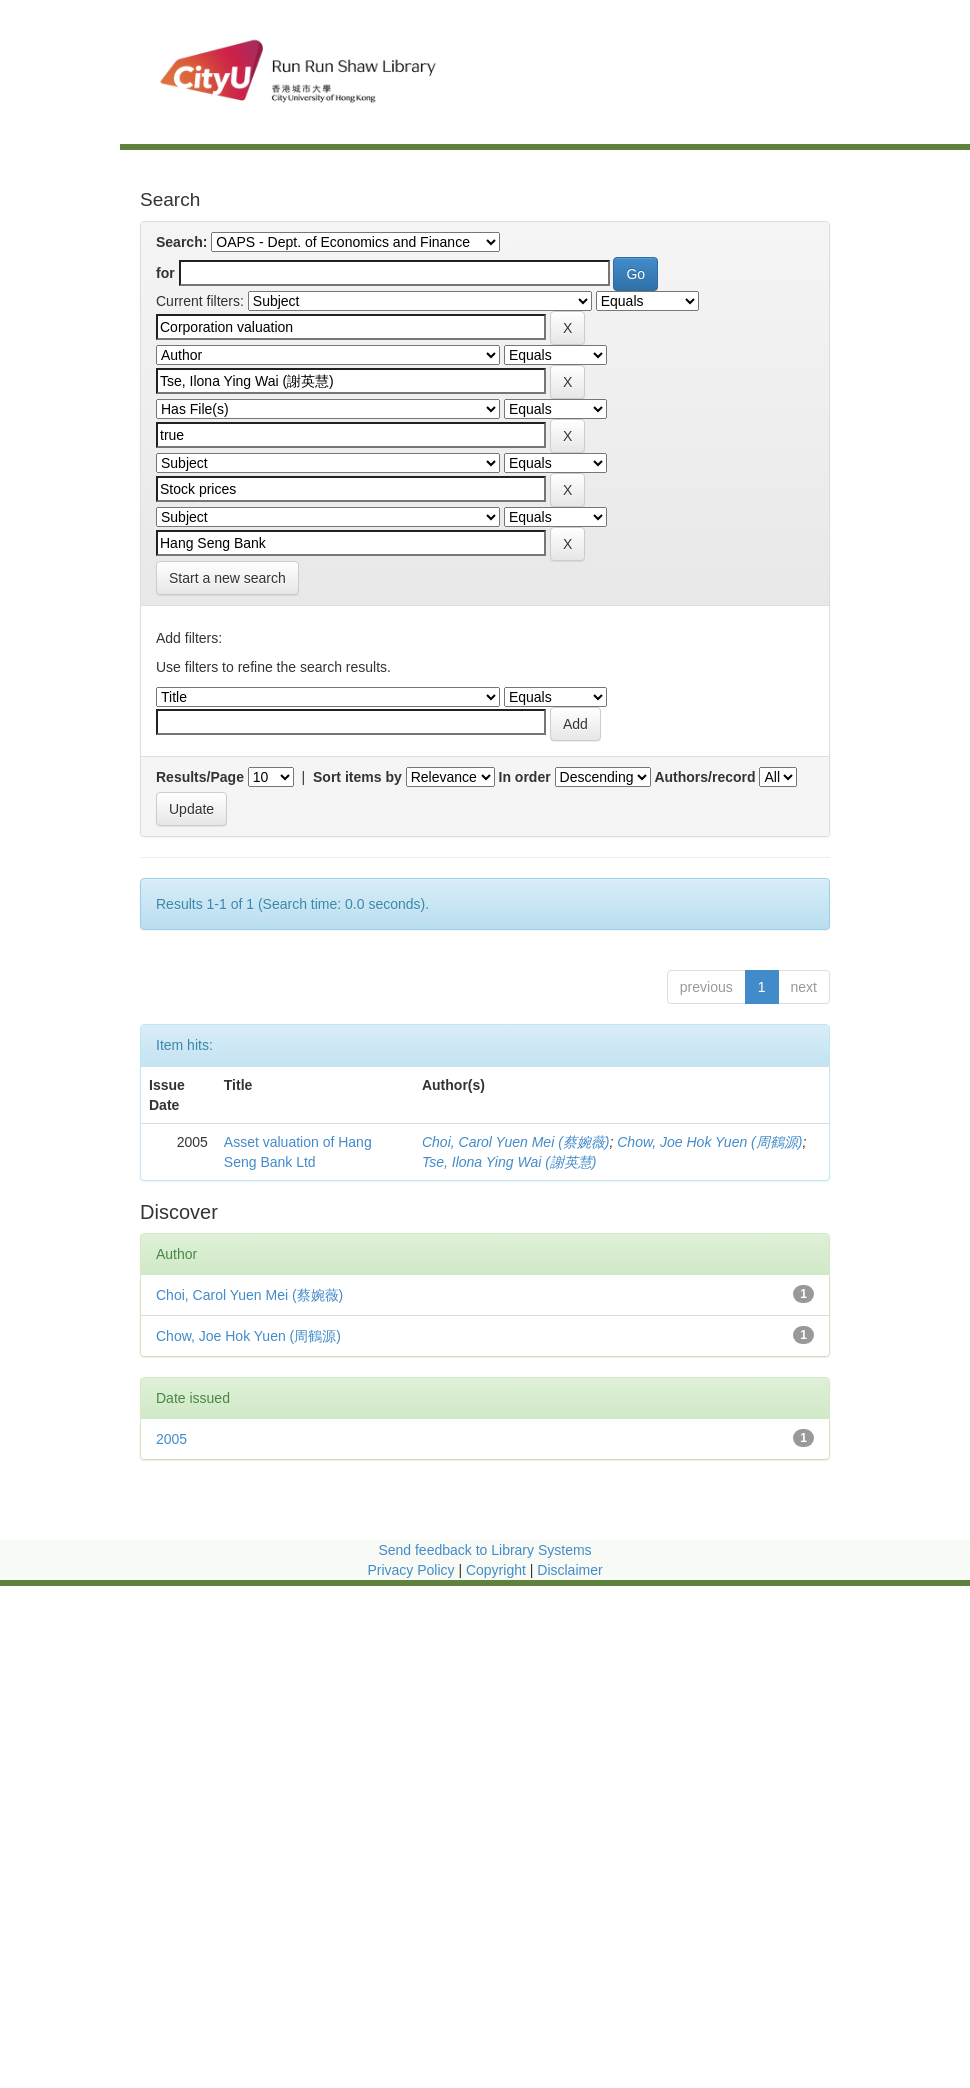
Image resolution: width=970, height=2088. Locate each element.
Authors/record (704, 777)
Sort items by (357, 777)
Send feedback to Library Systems (484, 1550)
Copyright (498, 1570)
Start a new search (227, 578)
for (165, 273)
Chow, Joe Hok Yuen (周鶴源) (709, 1142)
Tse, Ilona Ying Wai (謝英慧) (509, 1162)
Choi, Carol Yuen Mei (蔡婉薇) (516, 1142)
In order (525, 777)
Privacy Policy (410, 1570)
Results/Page (200, 777)
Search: (181, 242)
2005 (171, 1439)
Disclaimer (569, 1570)
